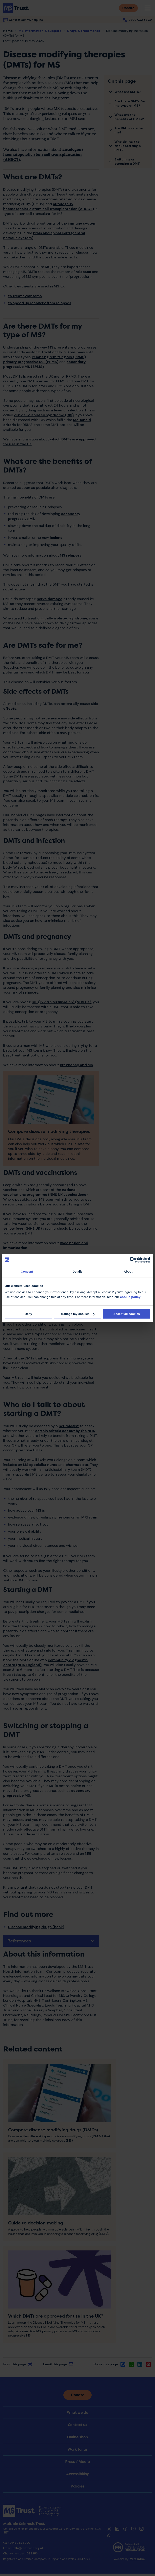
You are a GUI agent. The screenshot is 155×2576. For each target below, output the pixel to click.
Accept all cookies (126, 1314)
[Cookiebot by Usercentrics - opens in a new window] (132, 1260)
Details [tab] (77, 1271)
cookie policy (130, 1297)
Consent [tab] (27, 1271)
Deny (28, 1314)
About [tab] (128, 1271)
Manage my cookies (77, 1314)
